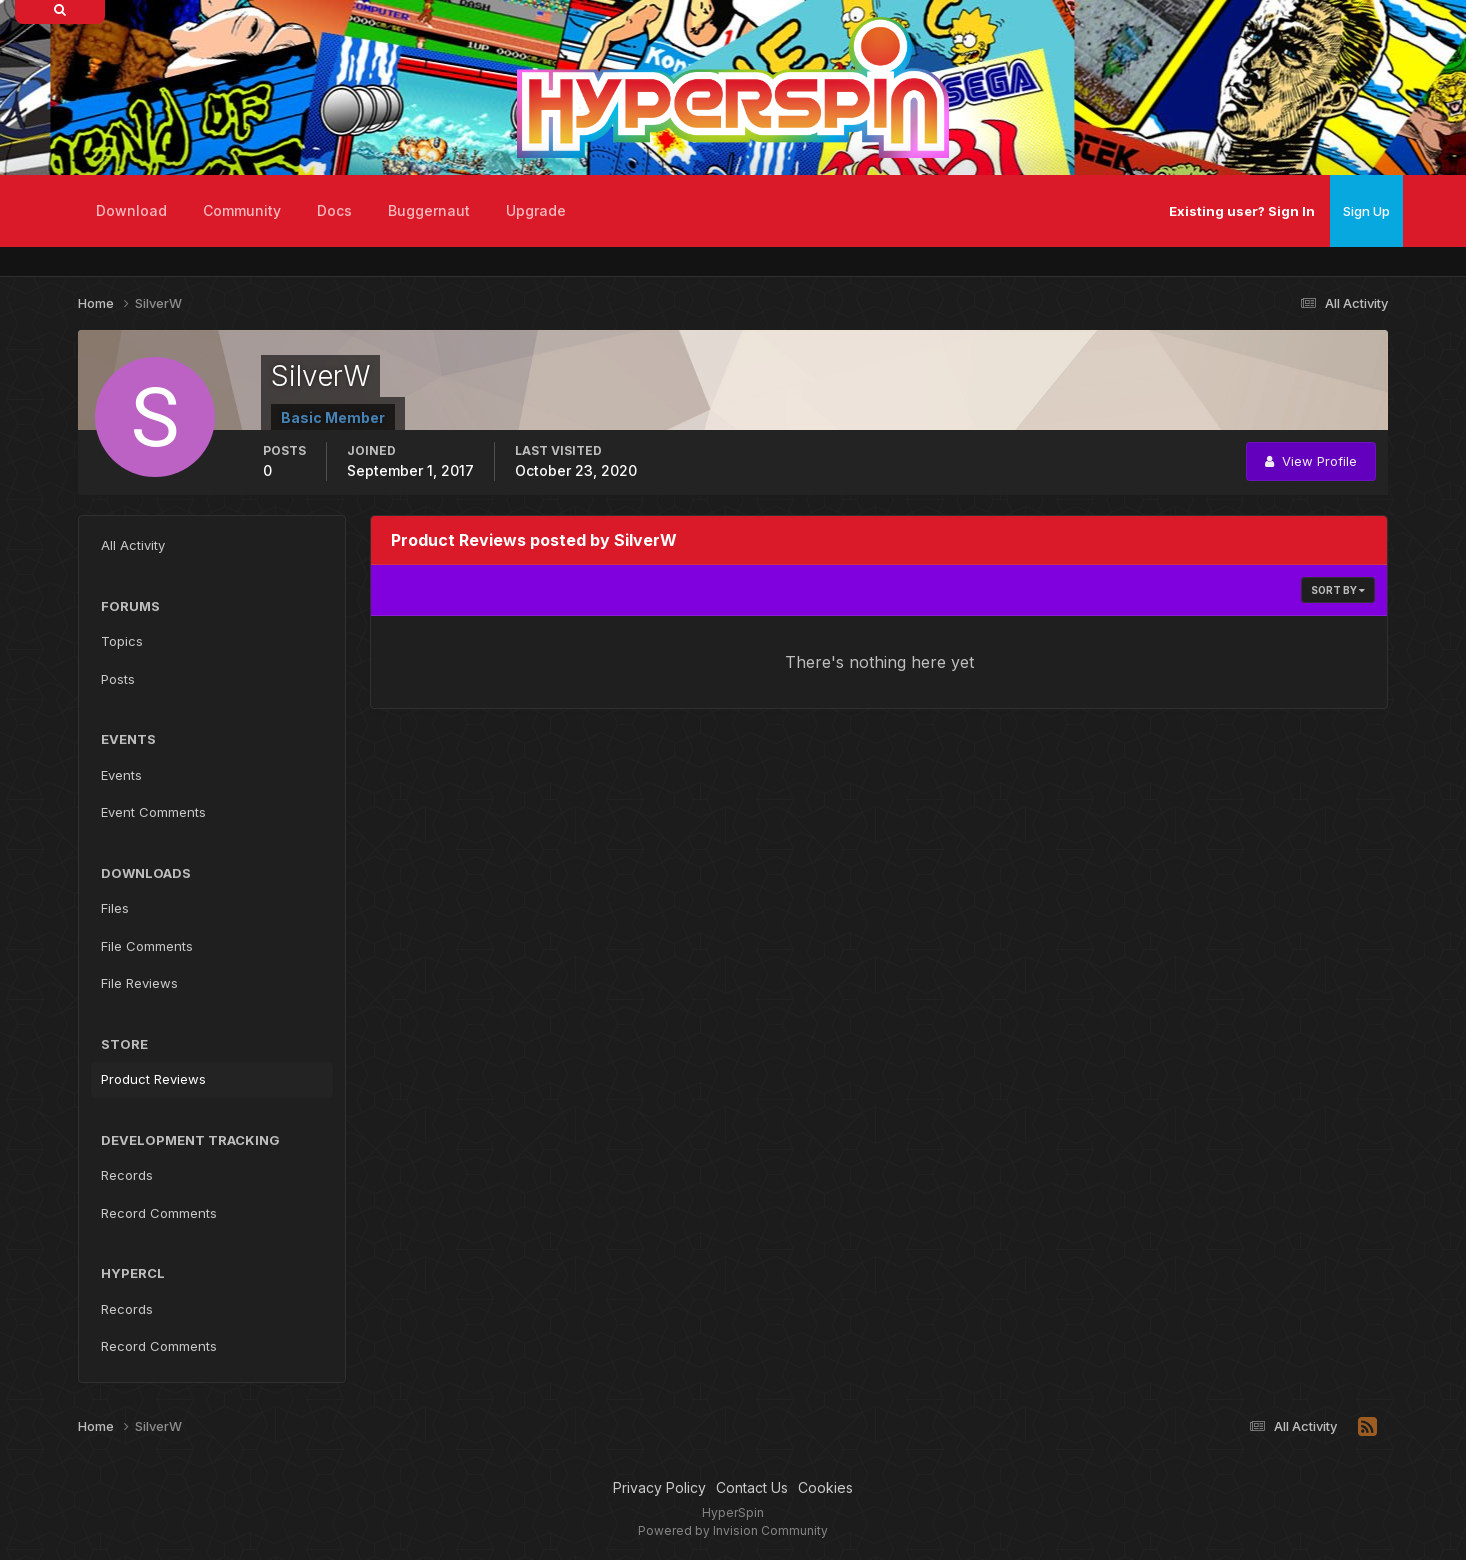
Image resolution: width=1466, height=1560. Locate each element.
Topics (122, 641)
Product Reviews (153, 1079)
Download (131, 210)
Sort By (1338, 590)
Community (242, 210)
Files (115, 908)
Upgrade (536, 210)
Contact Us (752, 1487)
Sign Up (1366, 211)
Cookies (825, 1487)
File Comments (147, 946)
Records (127, 1175)
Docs (334, 210)
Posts (118, 679)
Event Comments (153, 812)
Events (121, 775)
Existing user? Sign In (1242, 211)
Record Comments (159, 1213)
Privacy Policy (659, 1487)
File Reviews (139, 983)
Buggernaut (429, 210)
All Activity (133, 545)
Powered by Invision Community (733, 1530)
